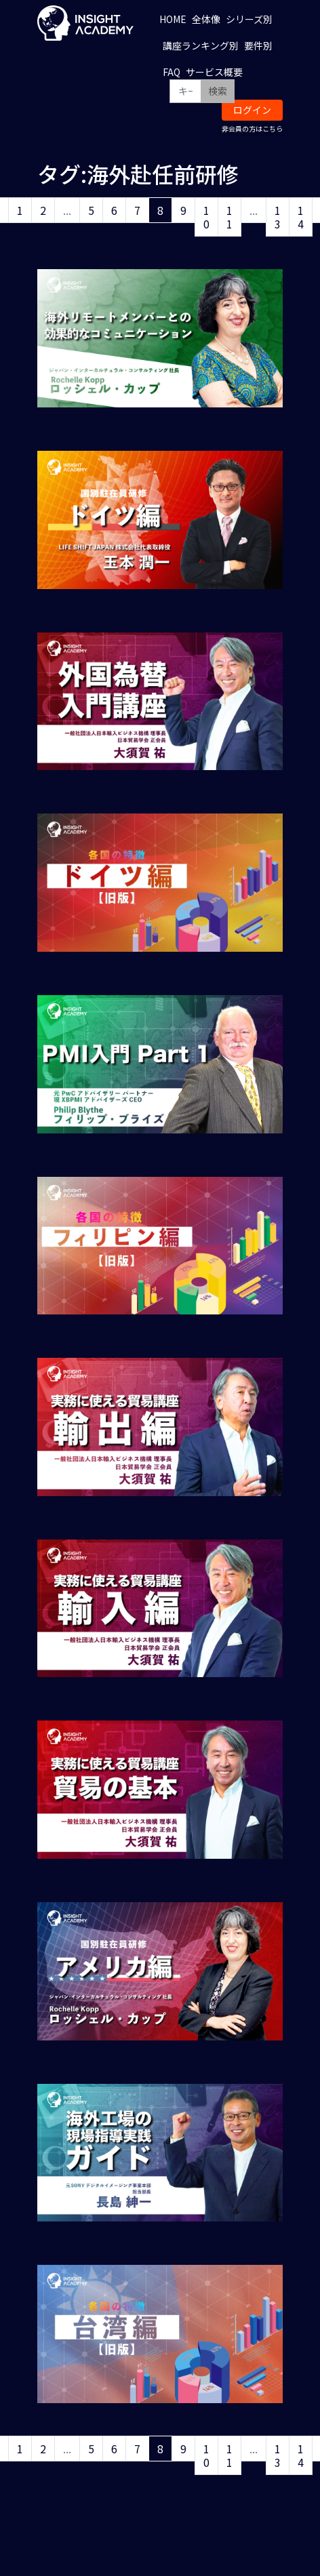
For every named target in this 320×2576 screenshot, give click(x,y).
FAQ (171, 72)
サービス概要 (214, 72)
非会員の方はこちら (252, 128)
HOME (172, 19)
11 (229, 217)
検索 (217, 91)
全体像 (206, 19)
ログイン (252, 110)
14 (301, 217)
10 (206, 217)
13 (278, 217)
